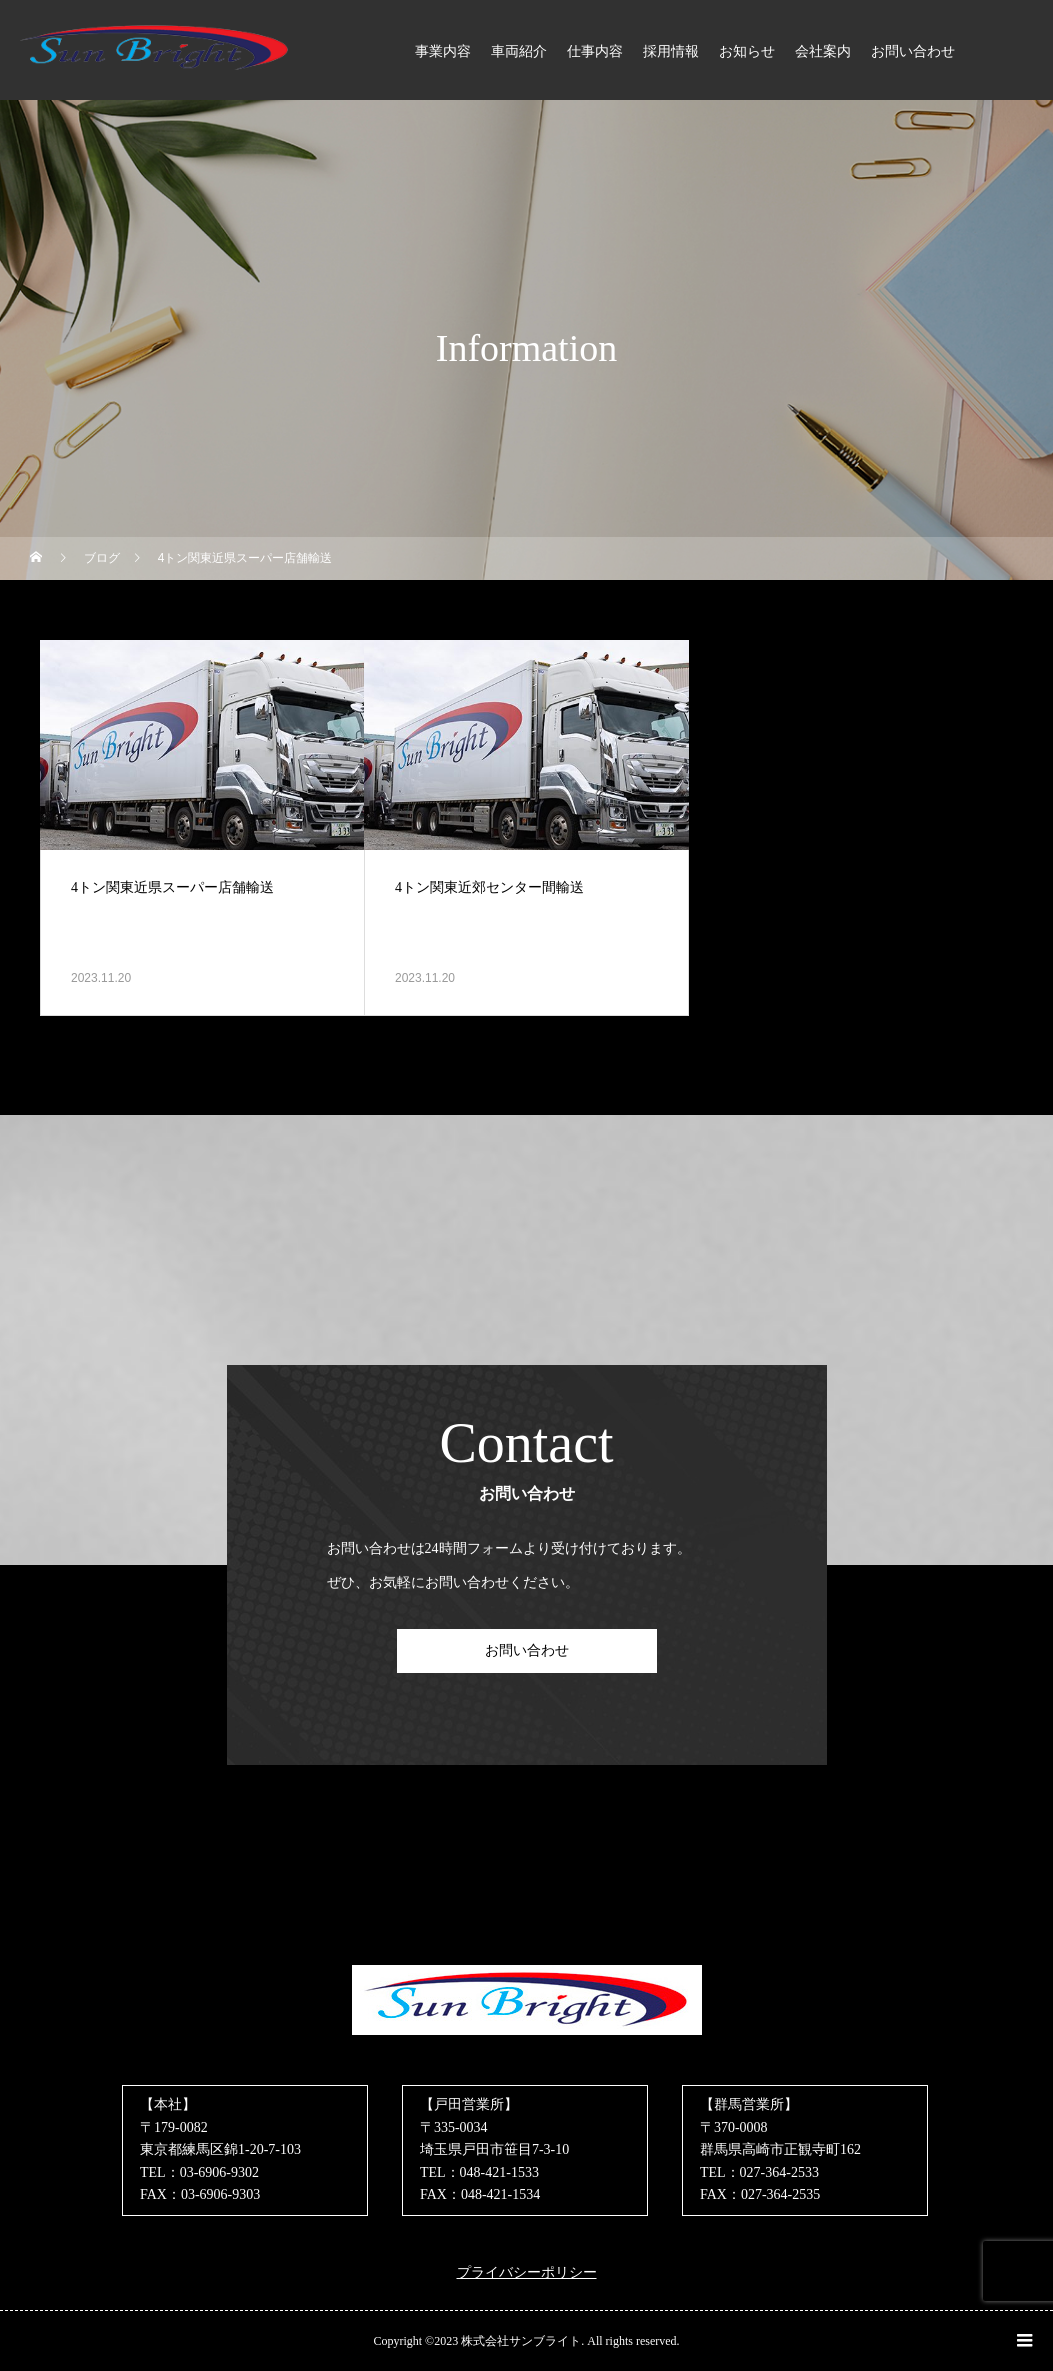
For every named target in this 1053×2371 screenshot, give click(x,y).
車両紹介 (519, 51)
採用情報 (671, 51)
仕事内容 (595, 51)
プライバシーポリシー (527, 2272)
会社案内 (823, 51)
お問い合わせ (913, 51)
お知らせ (747, 51)
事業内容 (443, 51)
